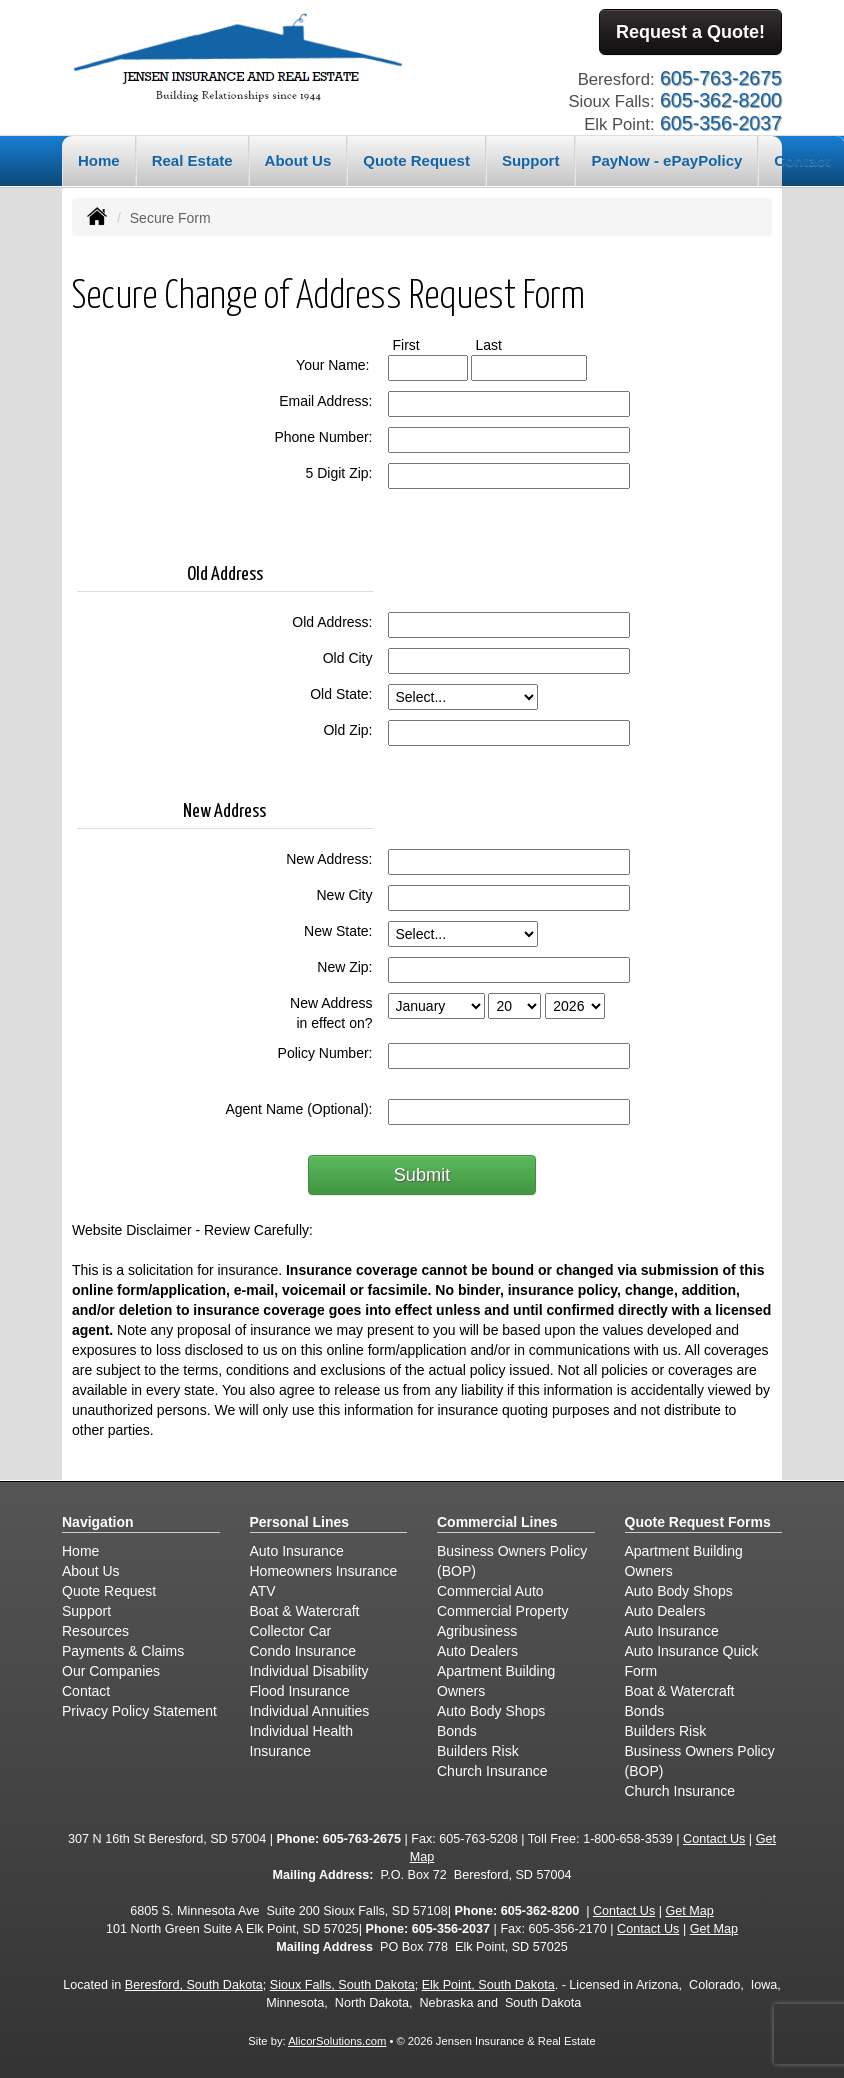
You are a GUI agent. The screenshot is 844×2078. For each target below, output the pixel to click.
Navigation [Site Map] (98, 1521)
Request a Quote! (690, 33)
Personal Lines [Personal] (300, 1521)
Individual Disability (309, 1670)
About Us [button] (298, 159)
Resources (95, 1630)
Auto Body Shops (491, 1710)
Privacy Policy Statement (139, 1710)
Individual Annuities (310, 1710)
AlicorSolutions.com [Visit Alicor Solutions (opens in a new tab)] (337, 2040)
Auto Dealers (477, 1650)
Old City (348, 657)
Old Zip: (347, 729)
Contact (86, 1690)
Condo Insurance (303, 1650)
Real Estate (192, 159)
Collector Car (291, 1630)
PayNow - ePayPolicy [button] (666, 159)
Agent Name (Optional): (298, 1108)
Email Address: (325, 400)
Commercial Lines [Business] (497, 1521)
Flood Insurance (300, 1690)
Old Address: (332, 621)
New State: (338, 930)
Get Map (690, 1910)
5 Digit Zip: (339, 472)
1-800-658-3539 (628, 1838)
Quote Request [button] (416, 159)
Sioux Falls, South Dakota (342, 1984)
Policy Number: (325, 1052)
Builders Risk (478, 1750)
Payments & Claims (123, 1650)
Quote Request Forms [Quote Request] (698, 1521)
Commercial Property (502, 1610)
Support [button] (531, 159)
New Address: (329, 858)
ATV (263, 1590)
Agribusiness (477, 1630)
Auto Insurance (297, 1550)
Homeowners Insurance (324, 1570)
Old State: (341, 693)
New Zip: (344, 966)
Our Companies (111, 1670)
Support (86, 1610)
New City (344, 894)
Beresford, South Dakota (194, 1984)
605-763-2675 (362, 1838)
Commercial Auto (490, 1590)
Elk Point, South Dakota (488, 1984)
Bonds (457, 1730)
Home (99, 159)
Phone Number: (323, 436)
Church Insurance (492, 1770)
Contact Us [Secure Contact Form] (714, 1838)
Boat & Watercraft (305, 1610)
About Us (91, 1570)
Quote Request (109, 1590)
